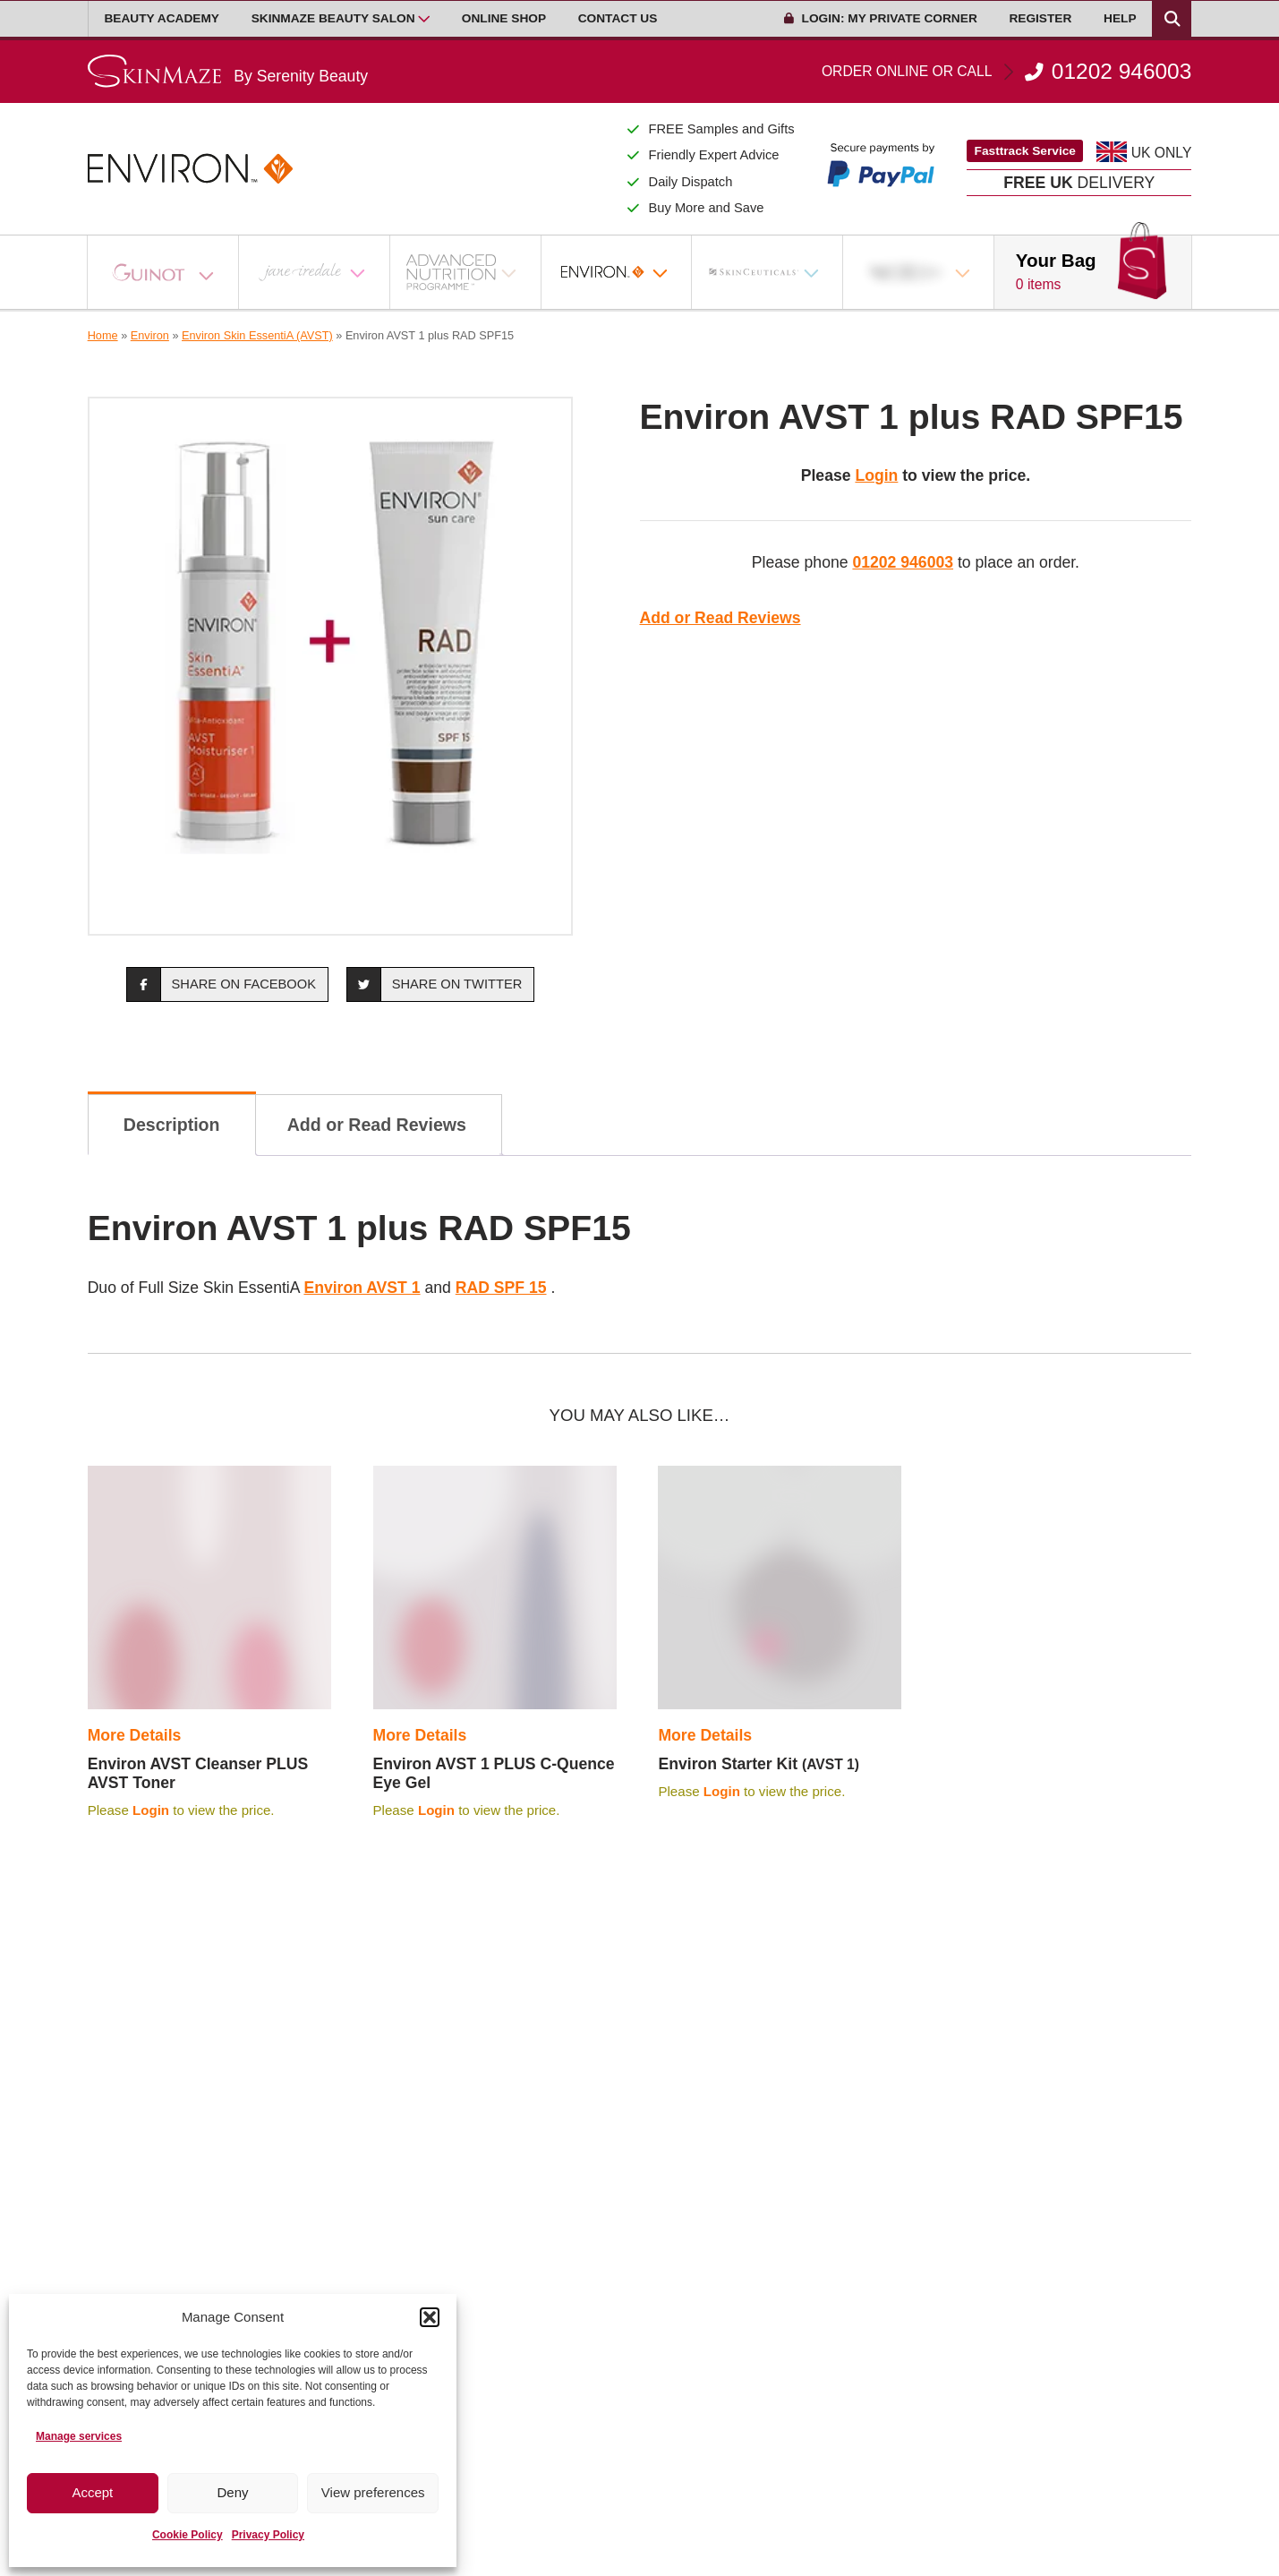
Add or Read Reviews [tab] (376, 1124)
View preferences (373, 2492)
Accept (92, 2492)
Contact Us (618, 18)
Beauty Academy (161, 18)
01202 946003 (1006, 71)
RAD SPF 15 (501, 1288)
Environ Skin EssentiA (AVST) (257, 335)
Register (1040, 18)
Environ (150, 335)
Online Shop (504, 18)
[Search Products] (1171, 19)
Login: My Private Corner (880, 18)
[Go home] (228, 71)
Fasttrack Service (1025, 151)
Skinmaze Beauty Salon (333, 18)
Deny (232, 2492)
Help (1120, 18)
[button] (430, 2317)
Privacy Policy (268, 2535)
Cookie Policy (187, 2535)
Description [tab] (172, 1124)
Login (876, 475)
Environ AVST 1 (361, 1288)
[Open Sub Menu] (424, 19)
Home (103, 335)
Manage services (79, 2436)
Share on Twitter (435, 984)
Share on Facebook (221, 984)
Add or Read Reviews (720, 618)
